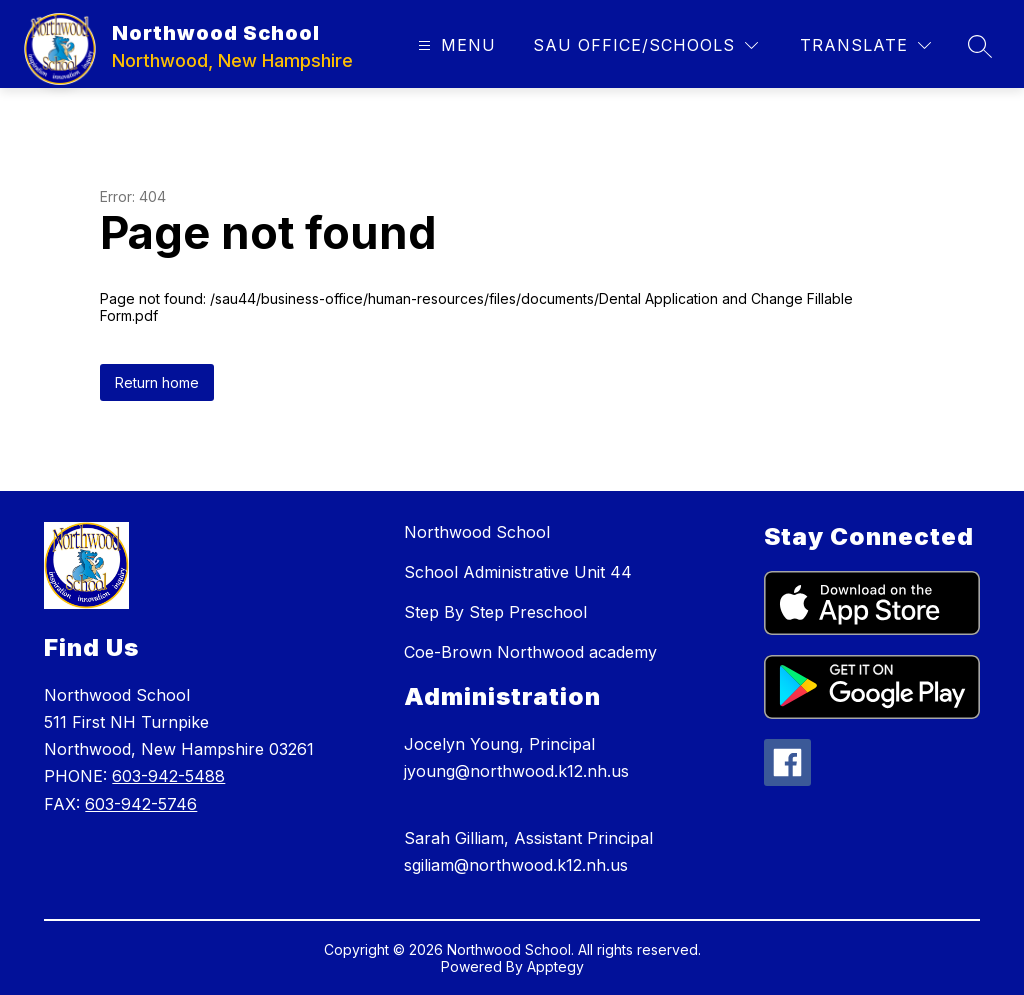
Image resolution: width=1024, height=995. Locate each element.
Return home (157, 382)
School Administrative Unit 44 (518, 572)
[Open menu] (454, 45)
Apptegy (555, 966)
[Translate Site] (865, 45)
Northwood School (477, 532)
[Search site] (980, 46)
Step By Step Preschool (495, 612)
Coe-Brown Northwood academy (530, 652)
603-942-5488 (168, 776)
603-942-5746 (141, 804)
